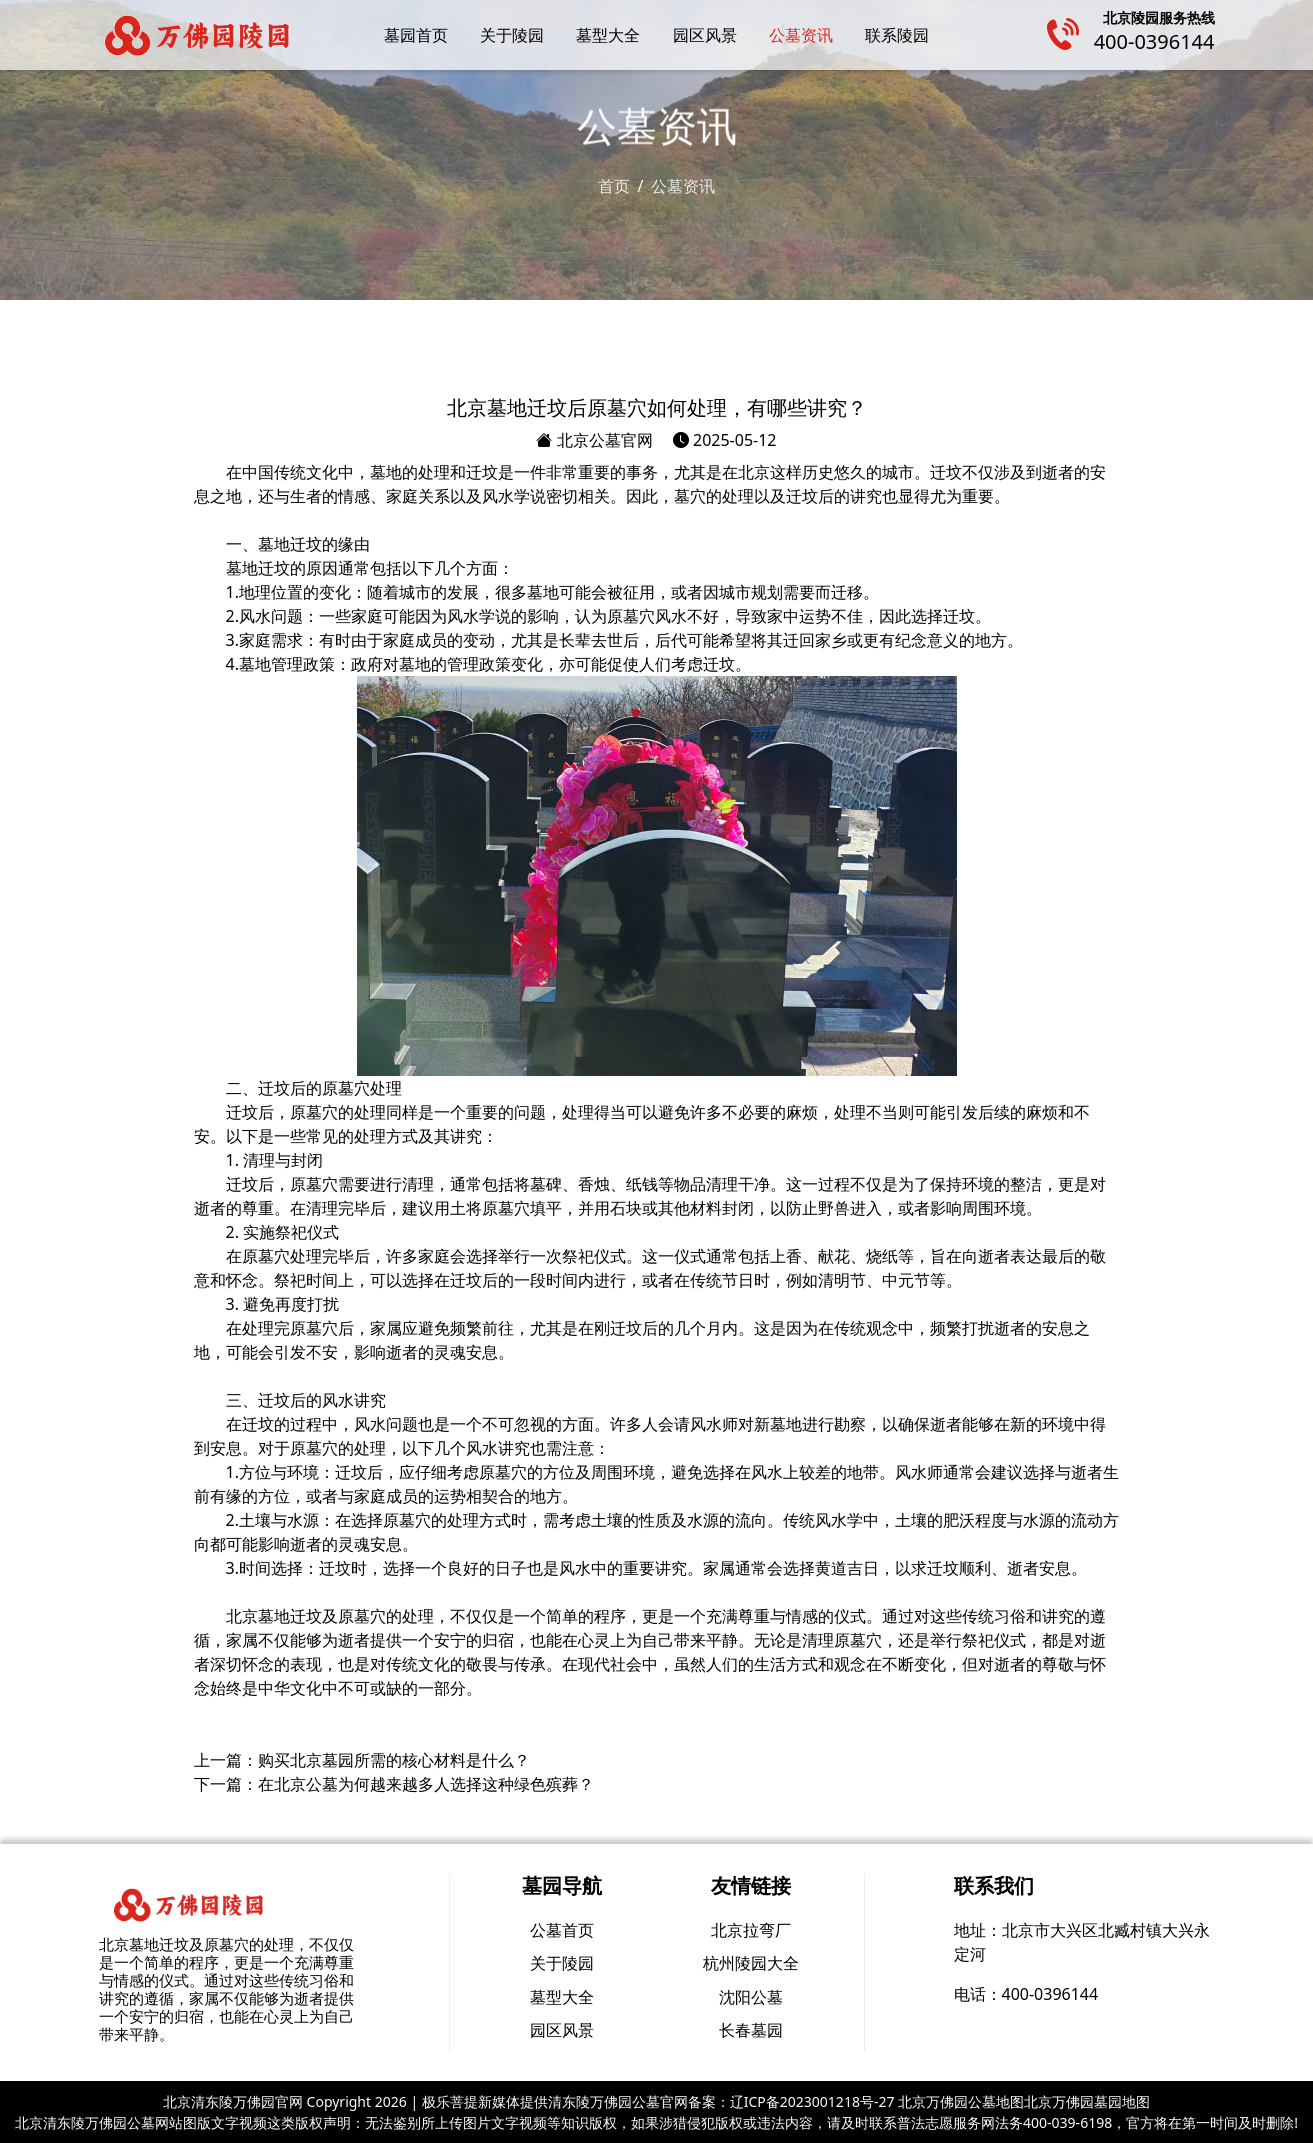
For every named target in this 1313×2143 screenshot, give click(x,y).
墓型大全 (608, 35)
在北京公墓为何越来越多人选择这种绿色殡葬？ (426, 1784)
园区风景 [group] (562, 2030)
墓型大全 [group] (562, 1997)
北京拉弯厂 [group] (751, 1930)
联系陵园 (897, 35)
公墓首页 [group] (562, 1930)
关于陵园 (512, 35)
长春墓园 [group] (751, 2030)
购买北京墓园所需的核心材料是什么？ (394, 1760)
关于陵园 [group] (562, 1963)
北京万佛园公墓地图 (961, 2101)
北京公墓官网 (594, 440)
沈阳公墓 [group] (751, 1997)
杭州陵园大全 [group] (751, 1963)
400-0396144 (1154, 41)
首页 (614, 185)
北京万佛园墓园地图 (1087, 2101)
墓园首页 (416, 35)
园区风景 (705, 35)
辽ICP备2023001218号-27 (812, 2101)
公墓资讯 (801, 35)
